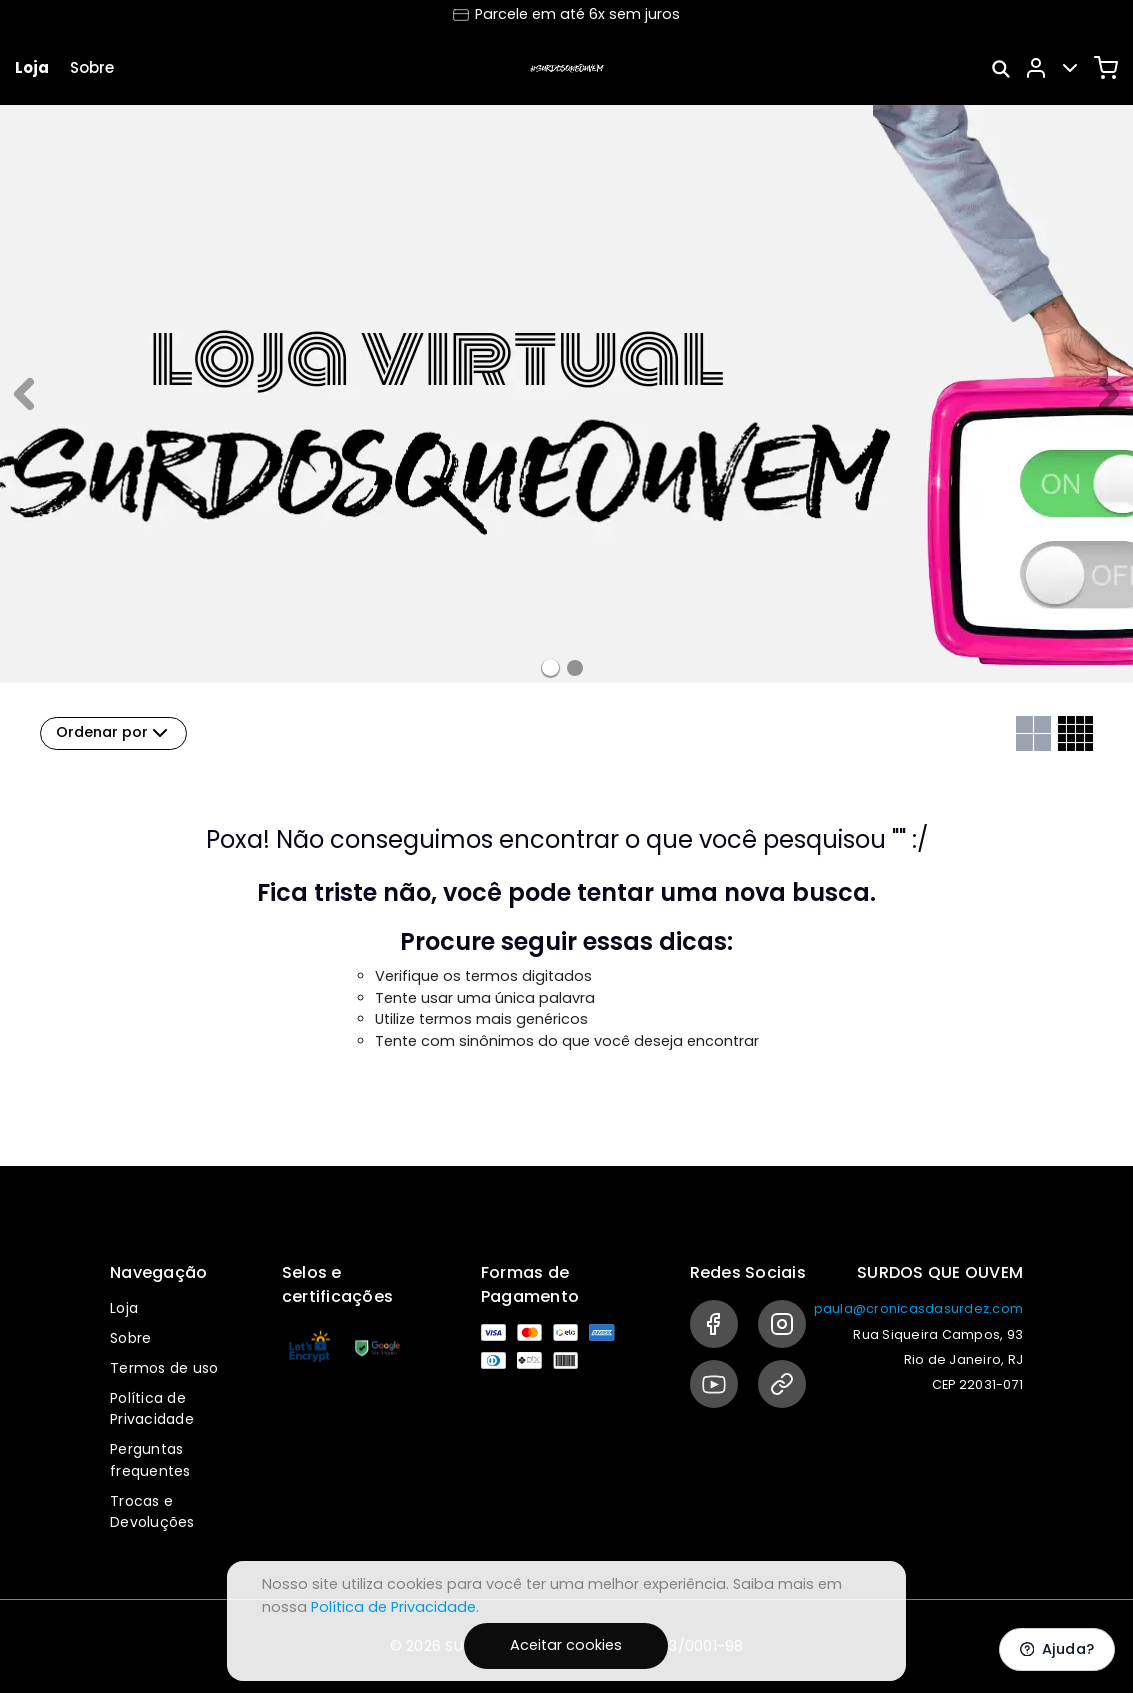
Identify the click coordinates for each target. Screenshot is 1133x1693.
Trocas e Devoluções (152, 1512)
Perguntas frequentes (150, 1460)
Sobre (92, 67)
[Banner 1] (575, 668)
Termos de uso (164, 1368)
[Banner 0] (550, 667)
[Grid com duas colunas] (1033, 733)
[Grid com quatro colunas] (1075, 733)
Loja (32, 67)
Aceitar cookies (566, 1645)
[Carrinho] (1106, 68)
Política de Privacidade (152, 1409)
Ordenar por (114, 733)
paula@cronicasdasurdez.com (919, 1308)
